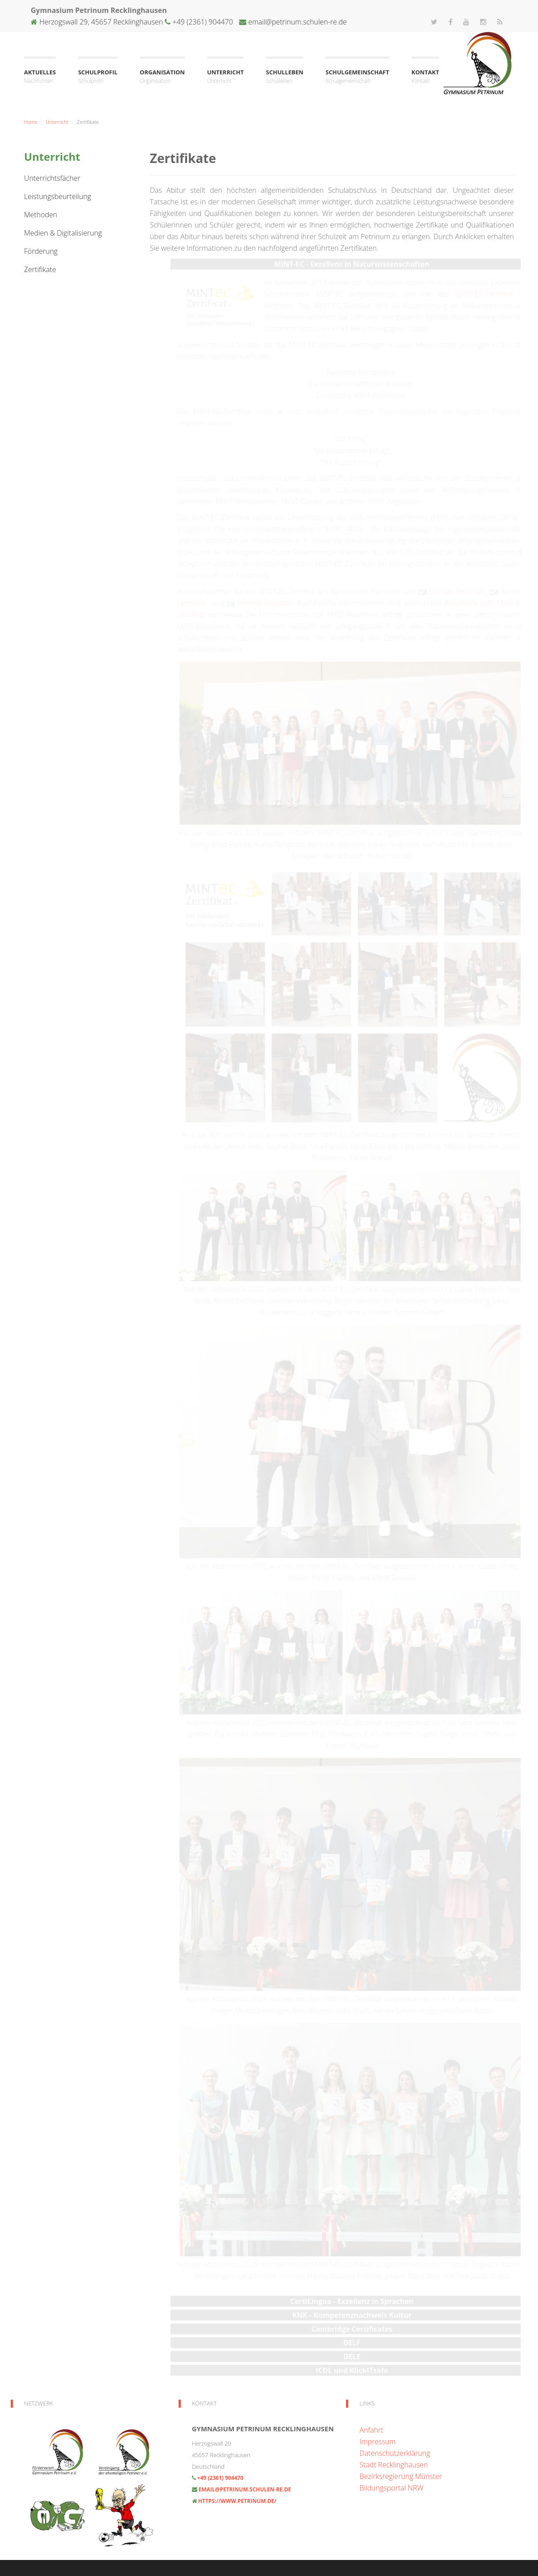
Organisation (162, 76)
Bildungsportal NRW (391, 2488)
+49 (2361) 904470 (202, 22)
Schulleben (284, 76)
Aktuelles (40, 76)
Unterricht (225, 76)
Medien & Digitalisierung (63, 233)
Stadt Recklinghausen (393, 2465)
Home (30, 121)
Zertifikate (40, 269)
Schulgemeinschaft (357, 76)
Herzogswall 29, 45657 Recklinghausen (101, 22)
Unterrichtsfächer (52, 178)
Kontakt (425, 76)
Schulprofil (97, 76)
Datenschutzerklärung (394, 2453)
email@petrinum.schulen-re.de (297, 22)
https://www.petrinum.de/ (237, 2501)
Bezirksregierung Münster (400, 2476)
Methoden (40, 215)
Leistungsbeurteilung (57, 196)
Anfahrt (371, 2430)
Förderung (40, 251)
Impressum (377, 2441)
